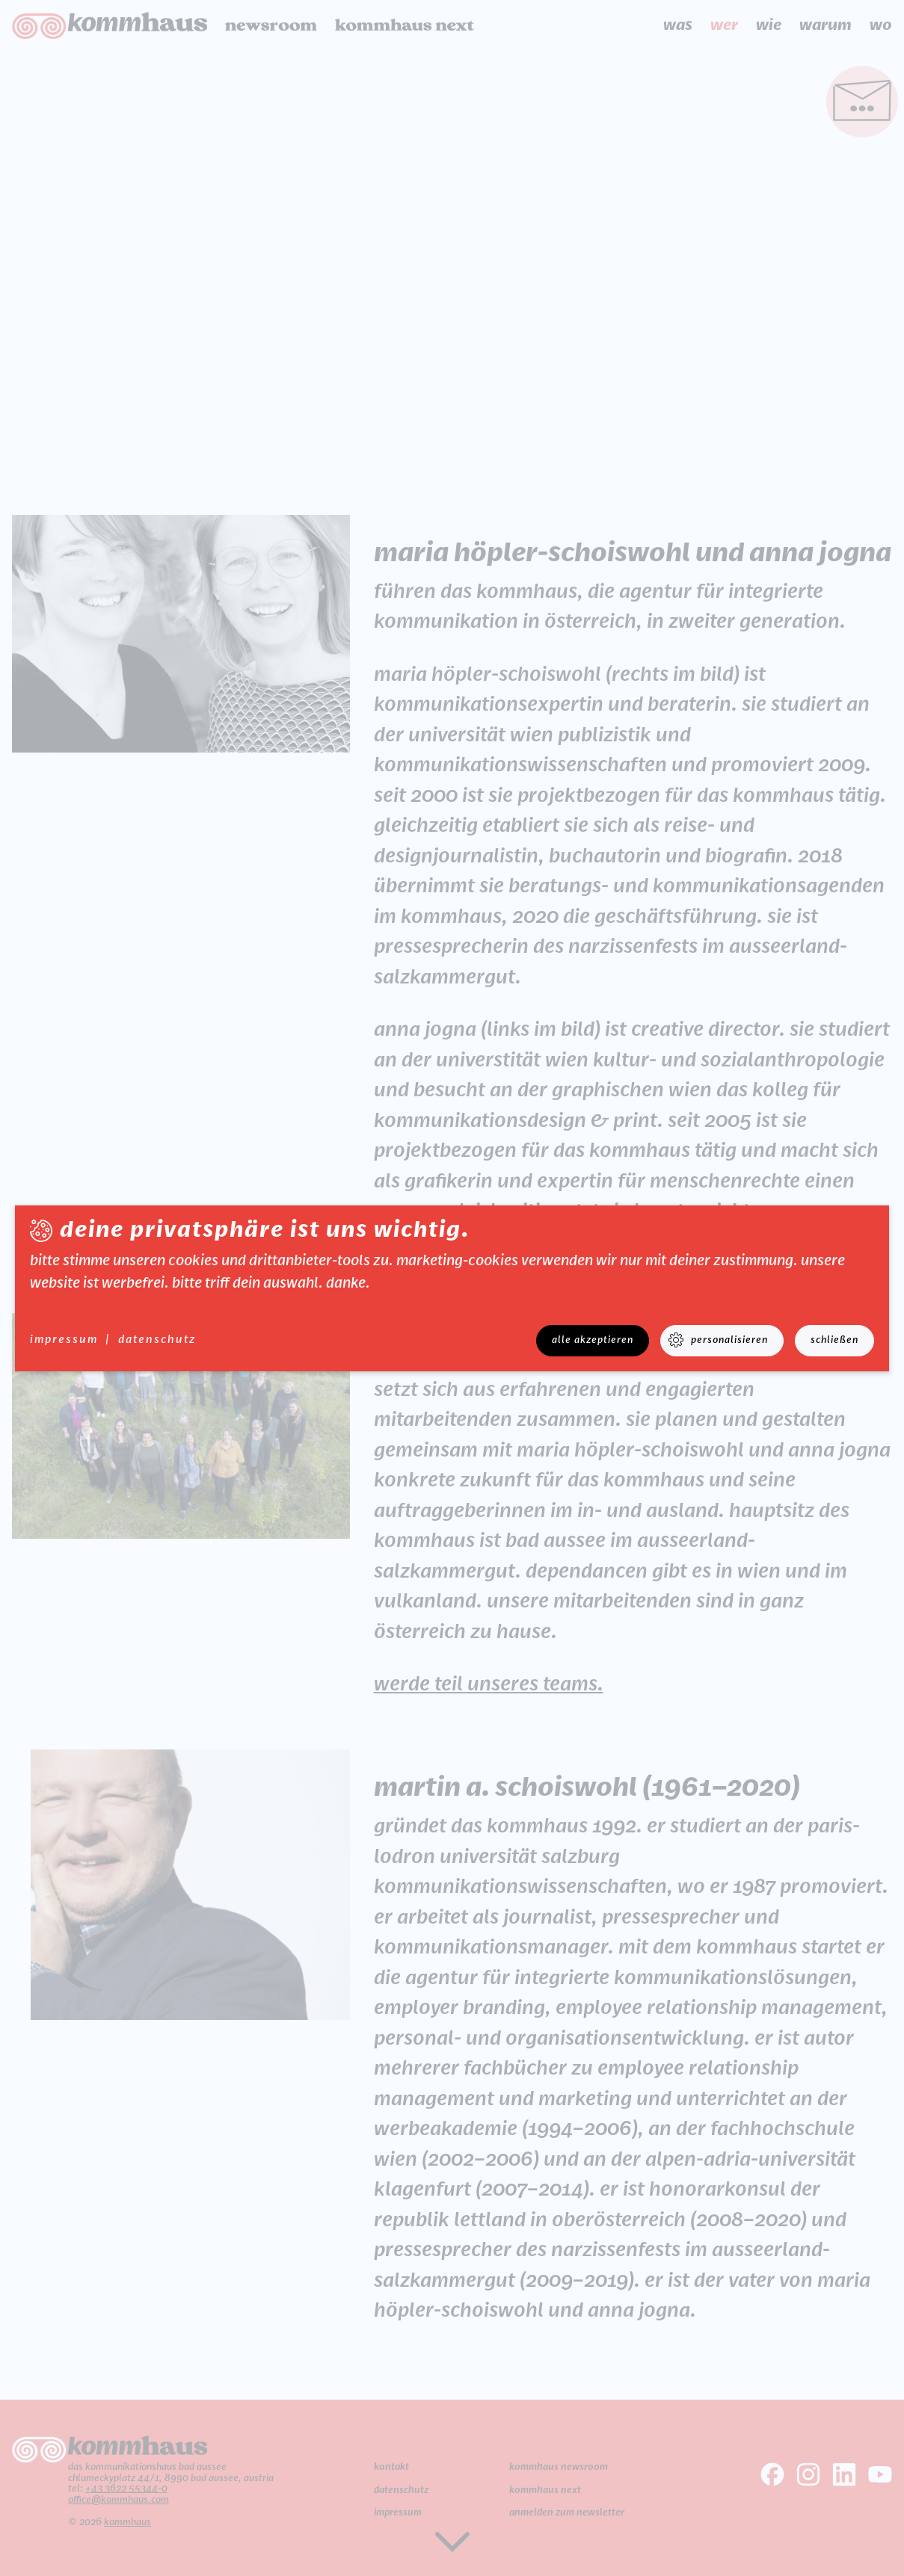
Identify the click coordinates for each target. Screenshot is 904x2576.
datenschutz (157, 1340)
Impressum (64, 1340)
